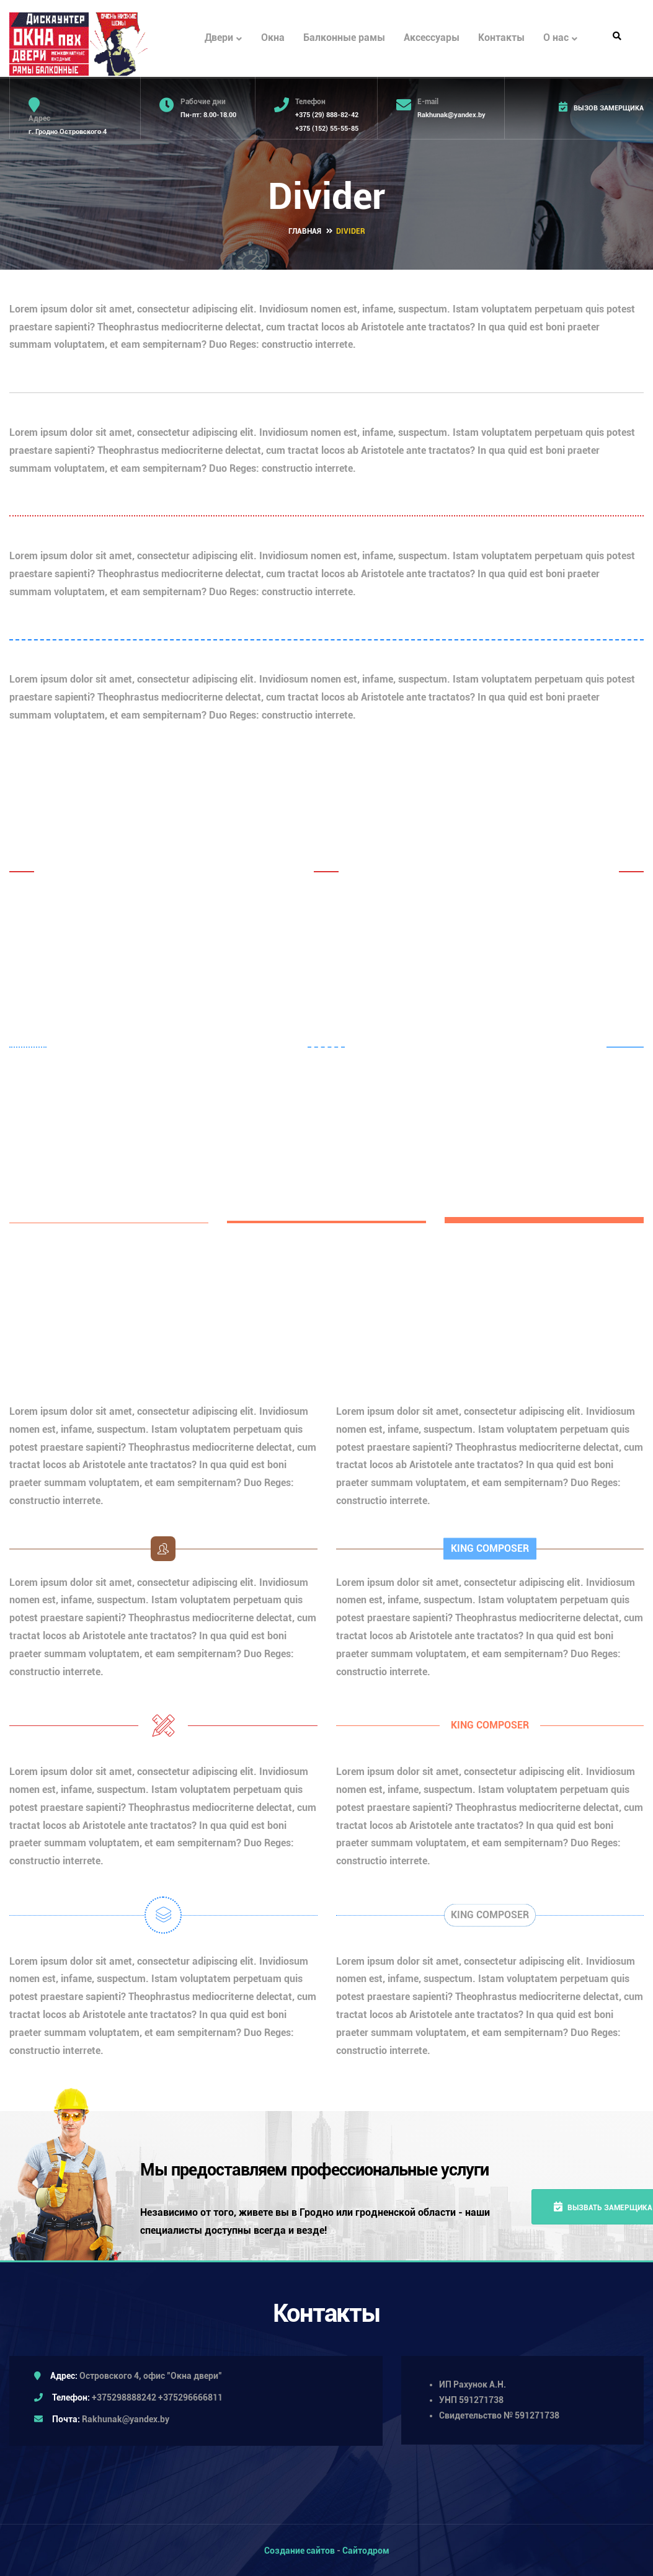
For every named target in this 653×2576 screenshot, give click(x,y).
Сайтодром (365, 2549)
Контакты (501, 37)
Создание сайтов (299, 2549)
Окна (273, 37)
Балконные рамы (344, 37)
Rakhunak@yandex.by (451, 115)
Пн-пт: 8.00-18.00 (208, 115)
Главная (304, 230)
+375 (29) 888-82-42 (326, 115)
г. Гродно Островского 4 (68, 132)
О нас (560, 38)
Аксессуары (432, 37)
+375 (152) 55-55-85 (326, 129)
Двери (223, 38)
